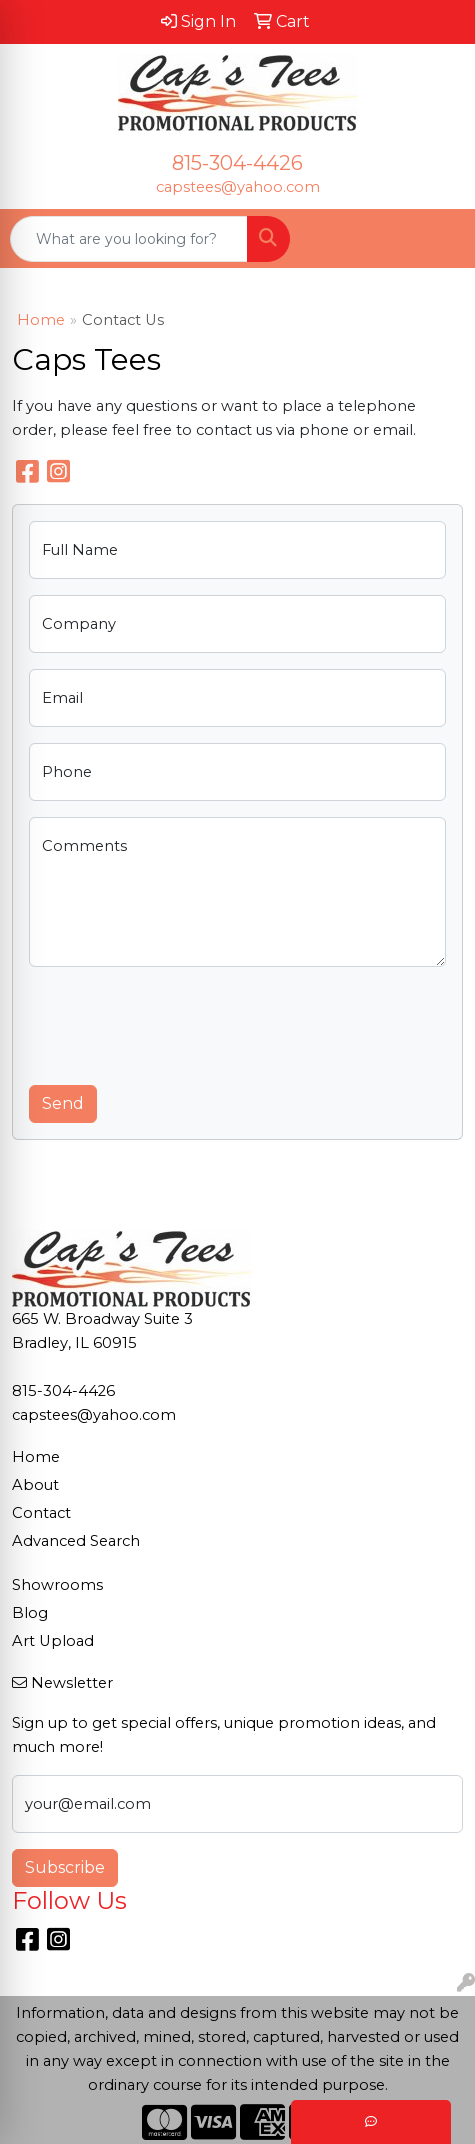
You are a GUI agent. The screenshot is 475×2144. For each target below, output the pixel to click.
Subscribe (65, 1867)
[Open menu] (435, 239)
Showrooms (57, 1585)
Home (41, 320)
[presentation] (181, 1022)
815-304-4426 (237, 163)
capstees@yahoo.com (238, 187)
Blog (30, 1613)
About (35, 1485)
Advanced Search (76, 1541)
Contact (41, 1513)
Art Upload (53, 1641)
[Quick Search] (129, 239)
